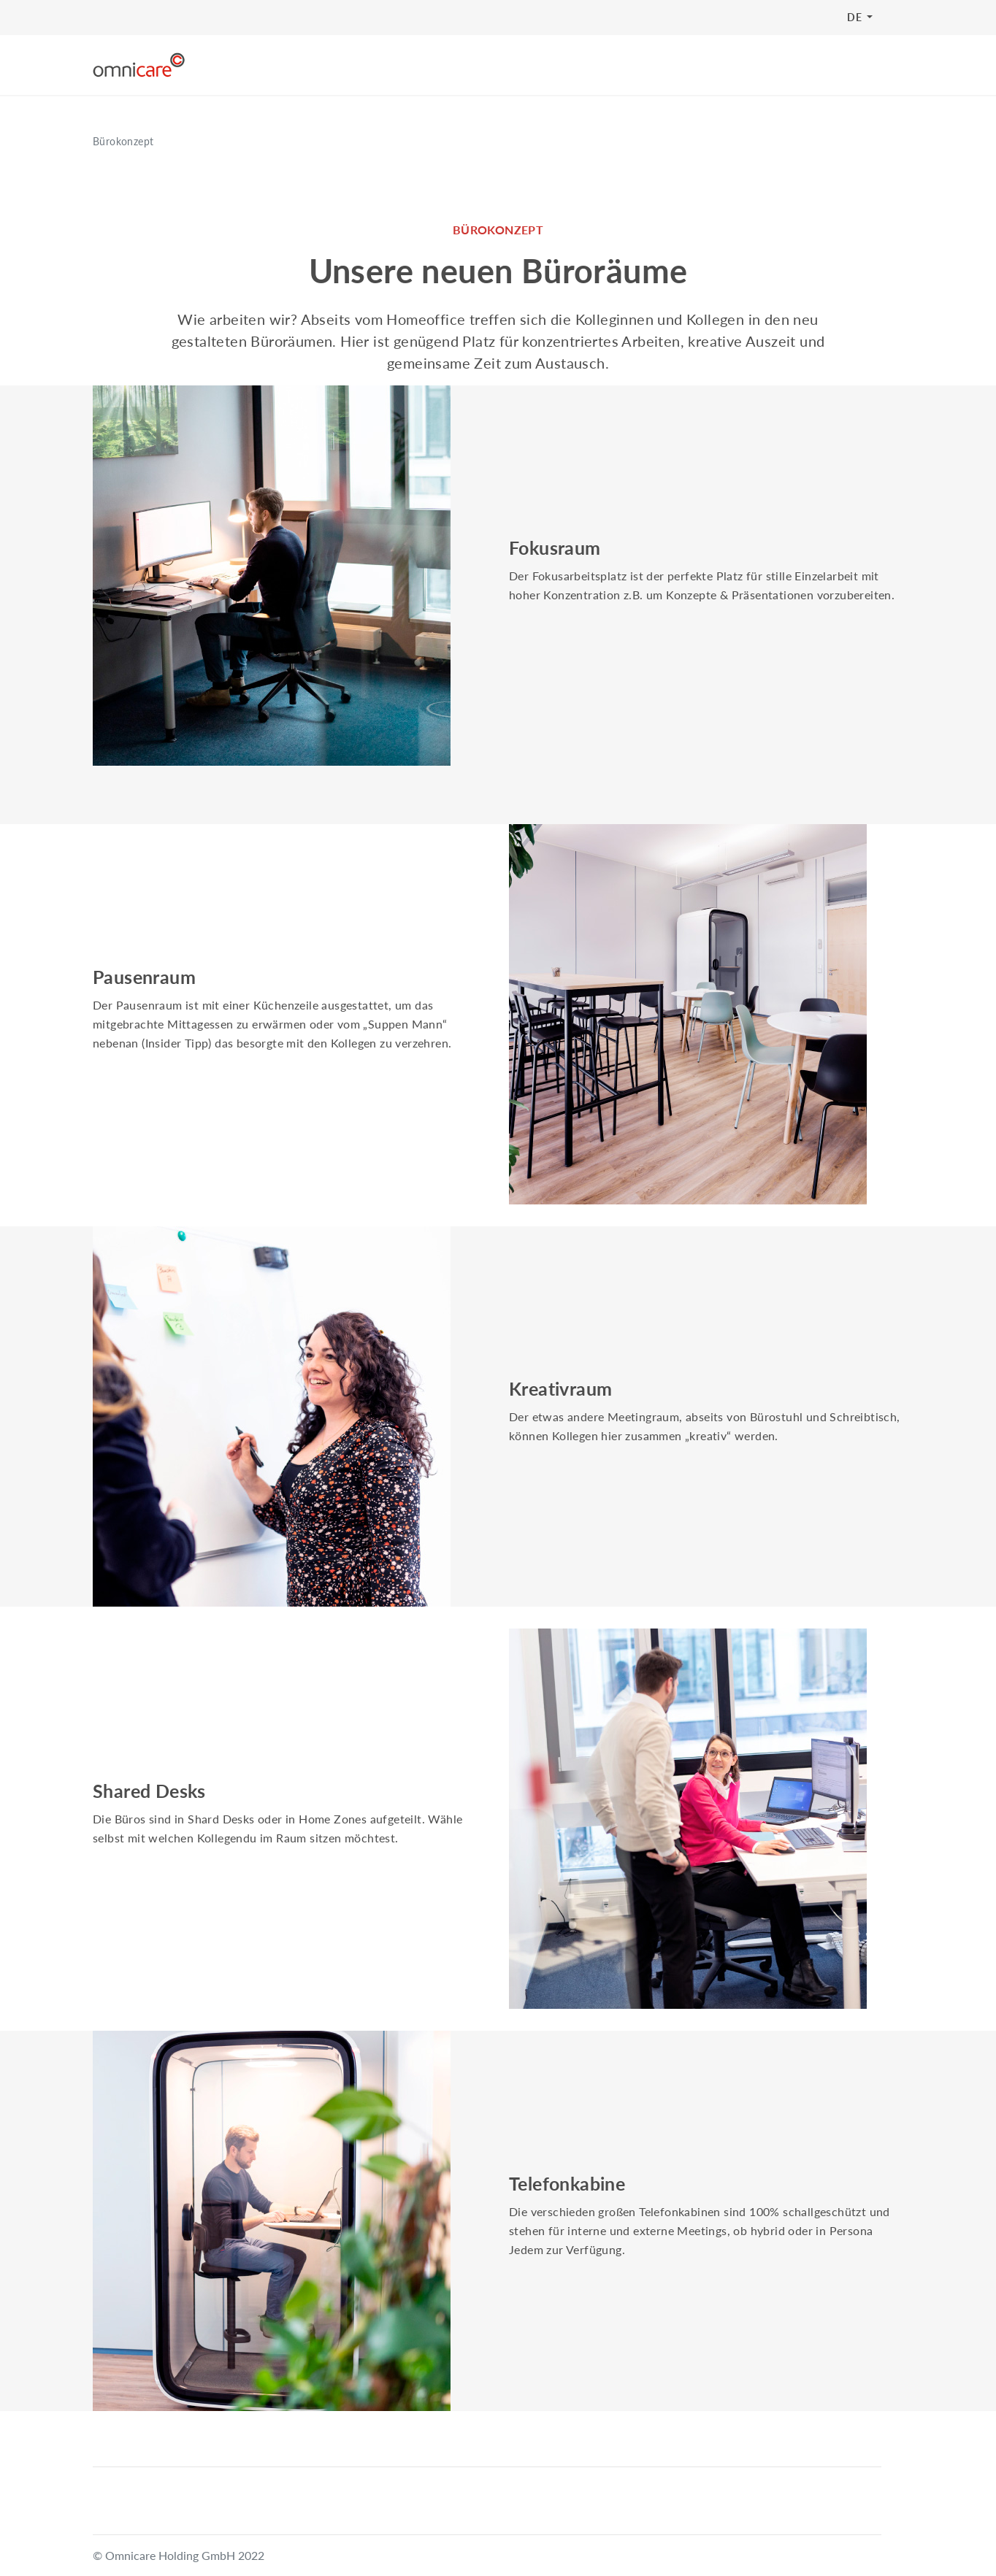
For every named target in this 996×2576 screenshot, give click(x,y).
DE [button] (855, 17)
